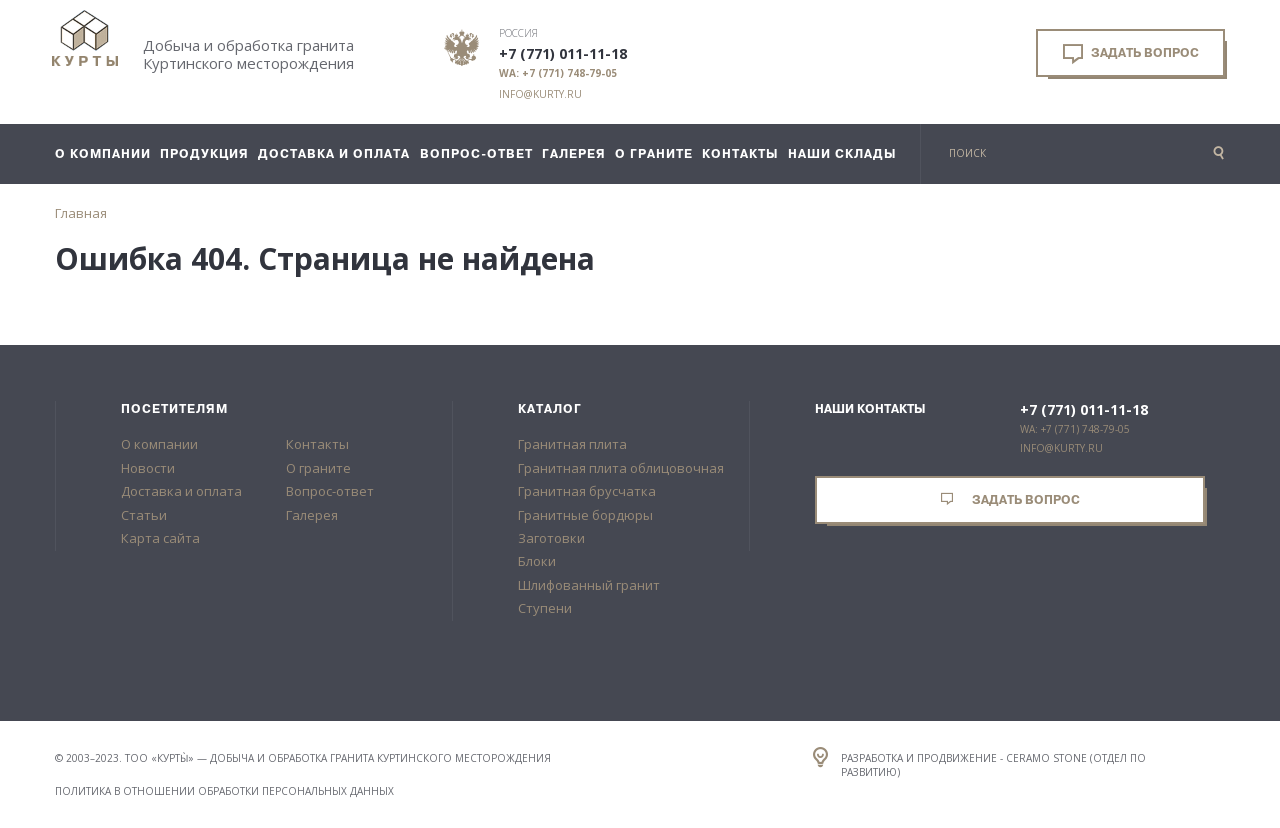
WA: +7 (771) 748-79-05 (558, 73)
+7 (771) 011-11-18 (563, 54)
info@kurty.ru (540, 94)
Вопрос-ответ (330, 491)
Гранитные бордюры (585, 515)
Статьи (144, 515)
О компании (159, 444)
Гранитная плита (572, 444)
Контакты (317, 444)
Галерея (312, 515)
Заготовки (551, 538)
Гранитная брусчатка (587, 491)
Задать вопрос (1131, 54)
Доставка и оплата (181, 491)
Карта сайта (160, 538)
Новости (148, 468)
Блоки (537, 561)
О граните (318, 468)
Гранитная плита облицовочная (621, 468)
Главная (81, 213)
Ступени (545, 608)
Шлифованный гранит (589, 585)
